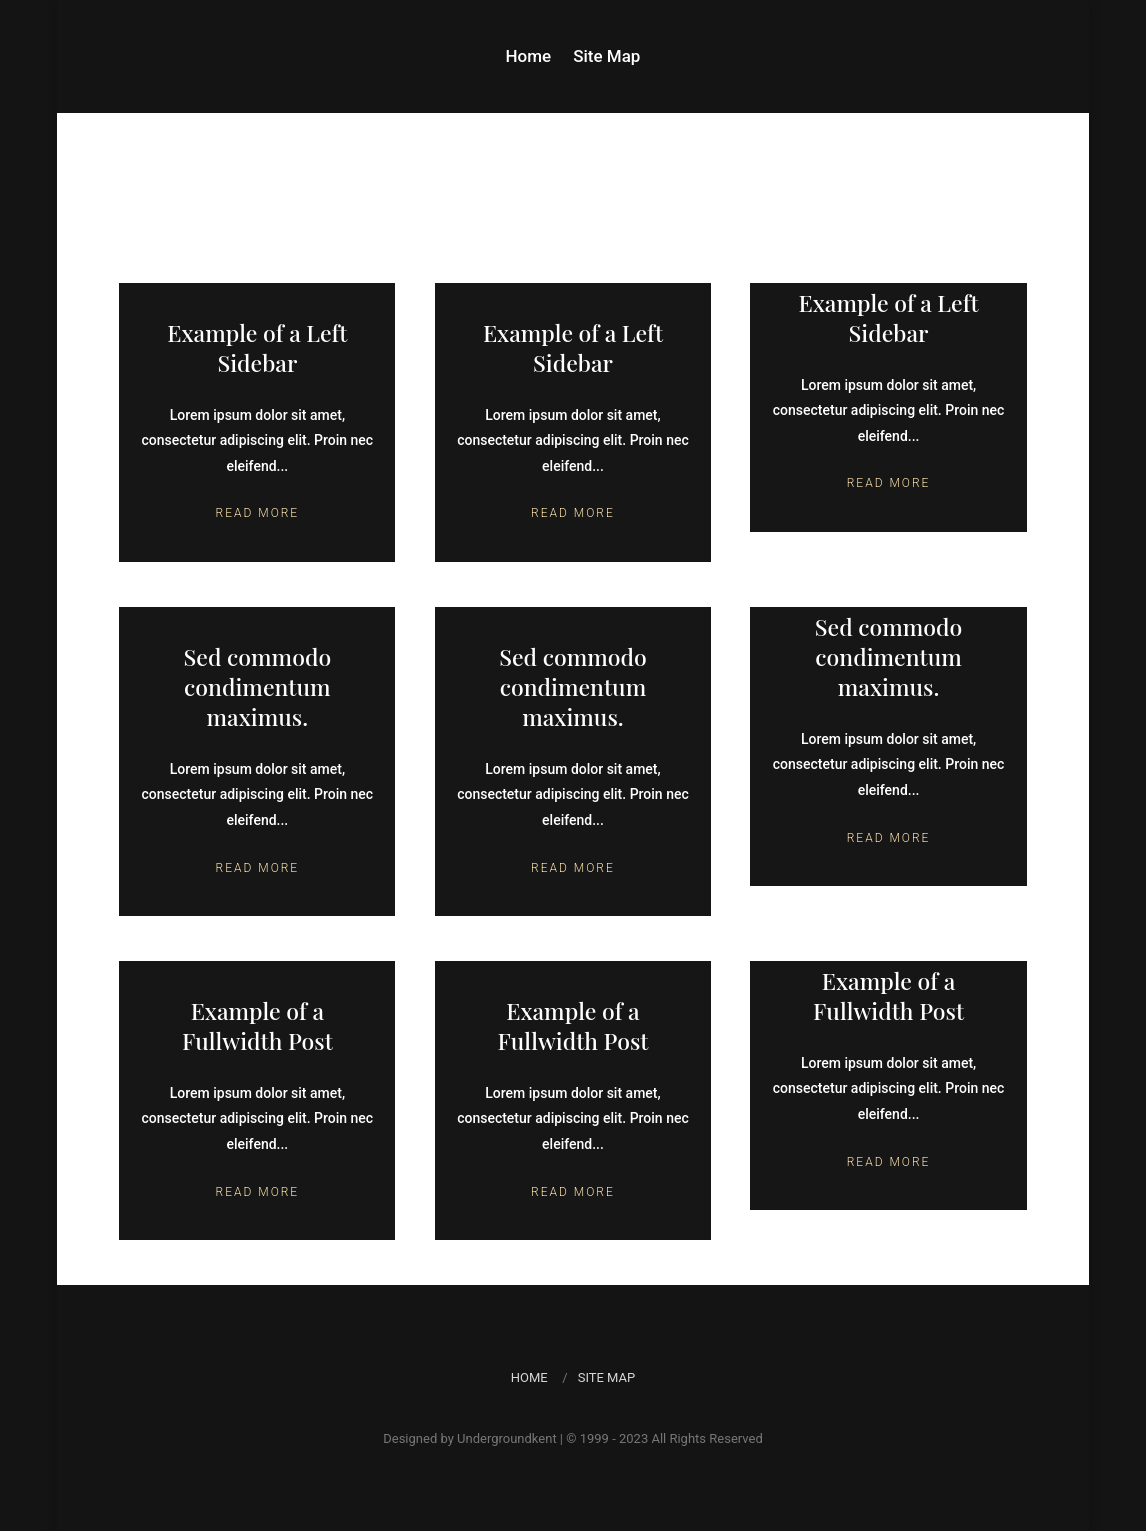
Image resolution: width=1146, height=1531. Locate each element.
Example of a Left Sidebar (257, 347)
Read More (258, 513)
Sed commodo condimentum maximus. (258, 686)
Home (529, 57)
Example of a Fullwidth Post (257, 1025)
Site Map (606, 57)
